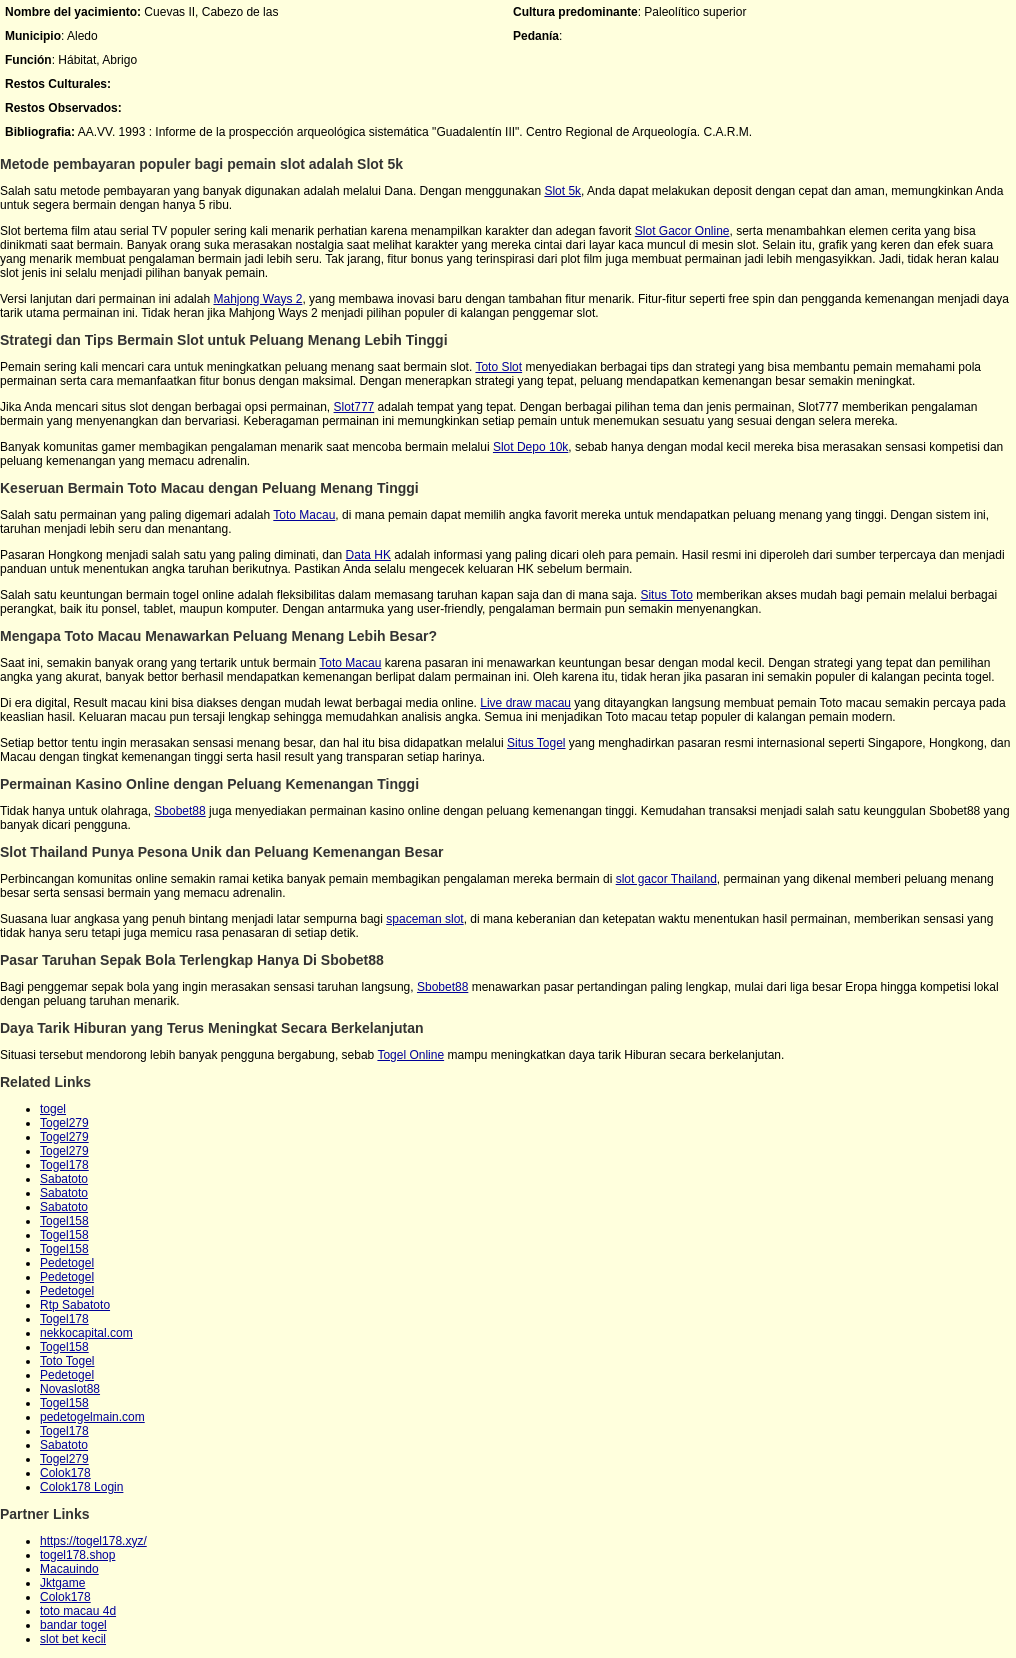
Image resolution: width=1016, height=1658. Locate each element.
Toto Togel (67, 1361)
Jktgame (62, 1583)
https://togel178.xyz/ (93, 1541)
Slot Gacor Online (682, 231)
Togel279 (64, 1123)
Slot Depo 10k (530, 447)
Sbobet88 (179, 811)
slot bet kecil (73, 1639)
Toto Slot (498, 367)
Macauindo (69, 1569)
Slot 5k (562, 191)
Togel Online (410, 1055)
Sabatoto (64, 1179)
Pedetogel (67, 1263)
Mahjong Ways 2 (257, 299)
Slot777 (354, 407)
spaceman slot (424, 919)
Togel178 (64, 1165)
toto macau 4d (78, 1611)
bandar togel (73, 1625)
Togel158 (64, 1221)
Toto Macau (304, 515)
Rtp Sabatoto (75, 1305)
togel (53, 1109)
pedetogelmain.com (92, 1417)
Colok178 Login (81, 1487)
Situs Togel (536, 743)
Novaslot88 (70, 1389)
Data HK (368, 555)
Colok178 (65, 1473)
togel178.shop (77, 1555)
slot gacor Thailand (666, 879)
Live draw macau (525, 703)
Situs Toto (666, 595)
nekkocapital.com (86, 1333)
